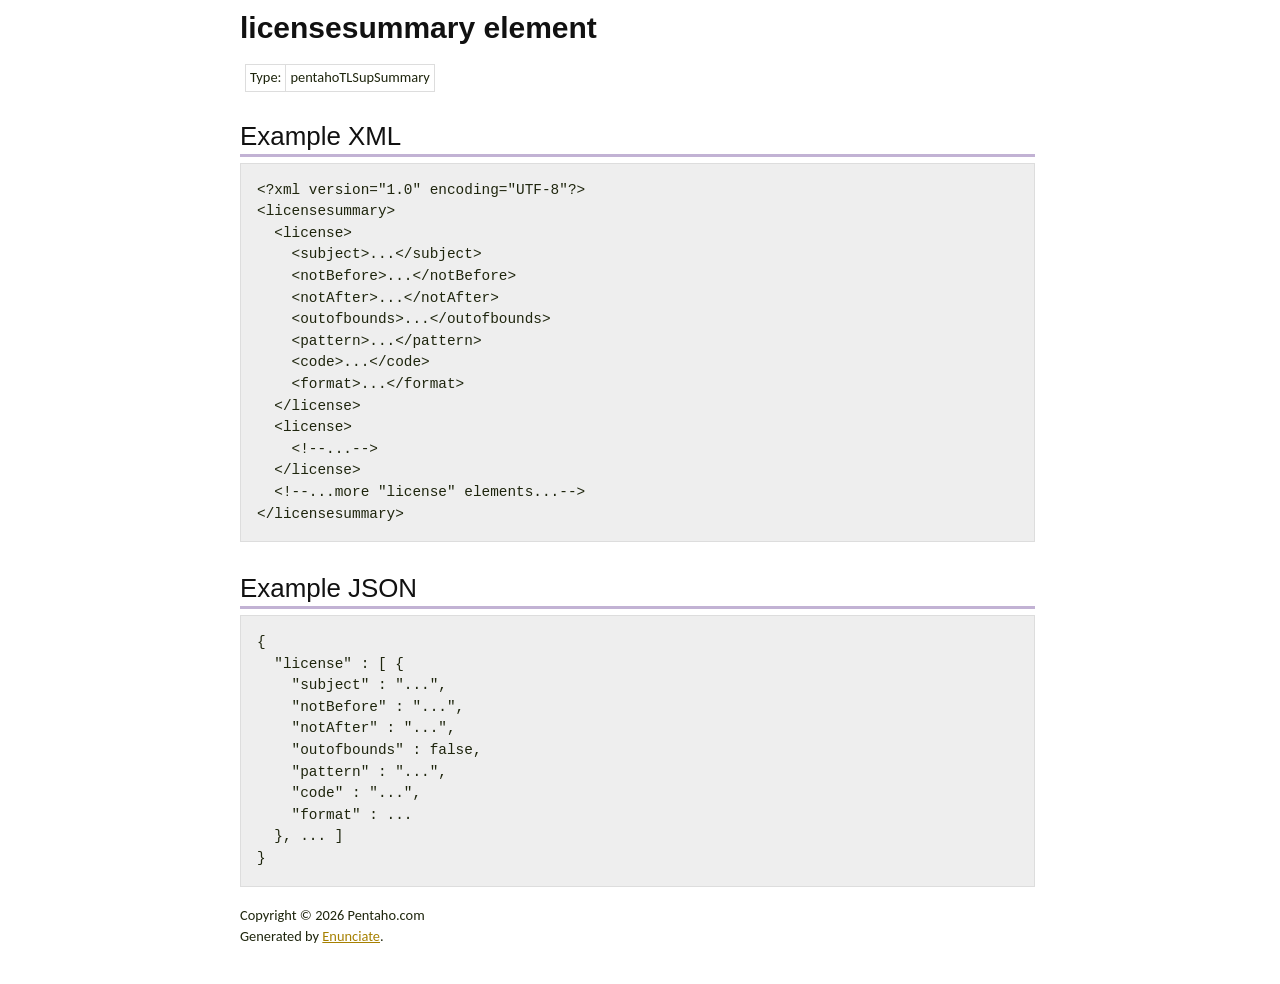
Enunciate (351, 936)
